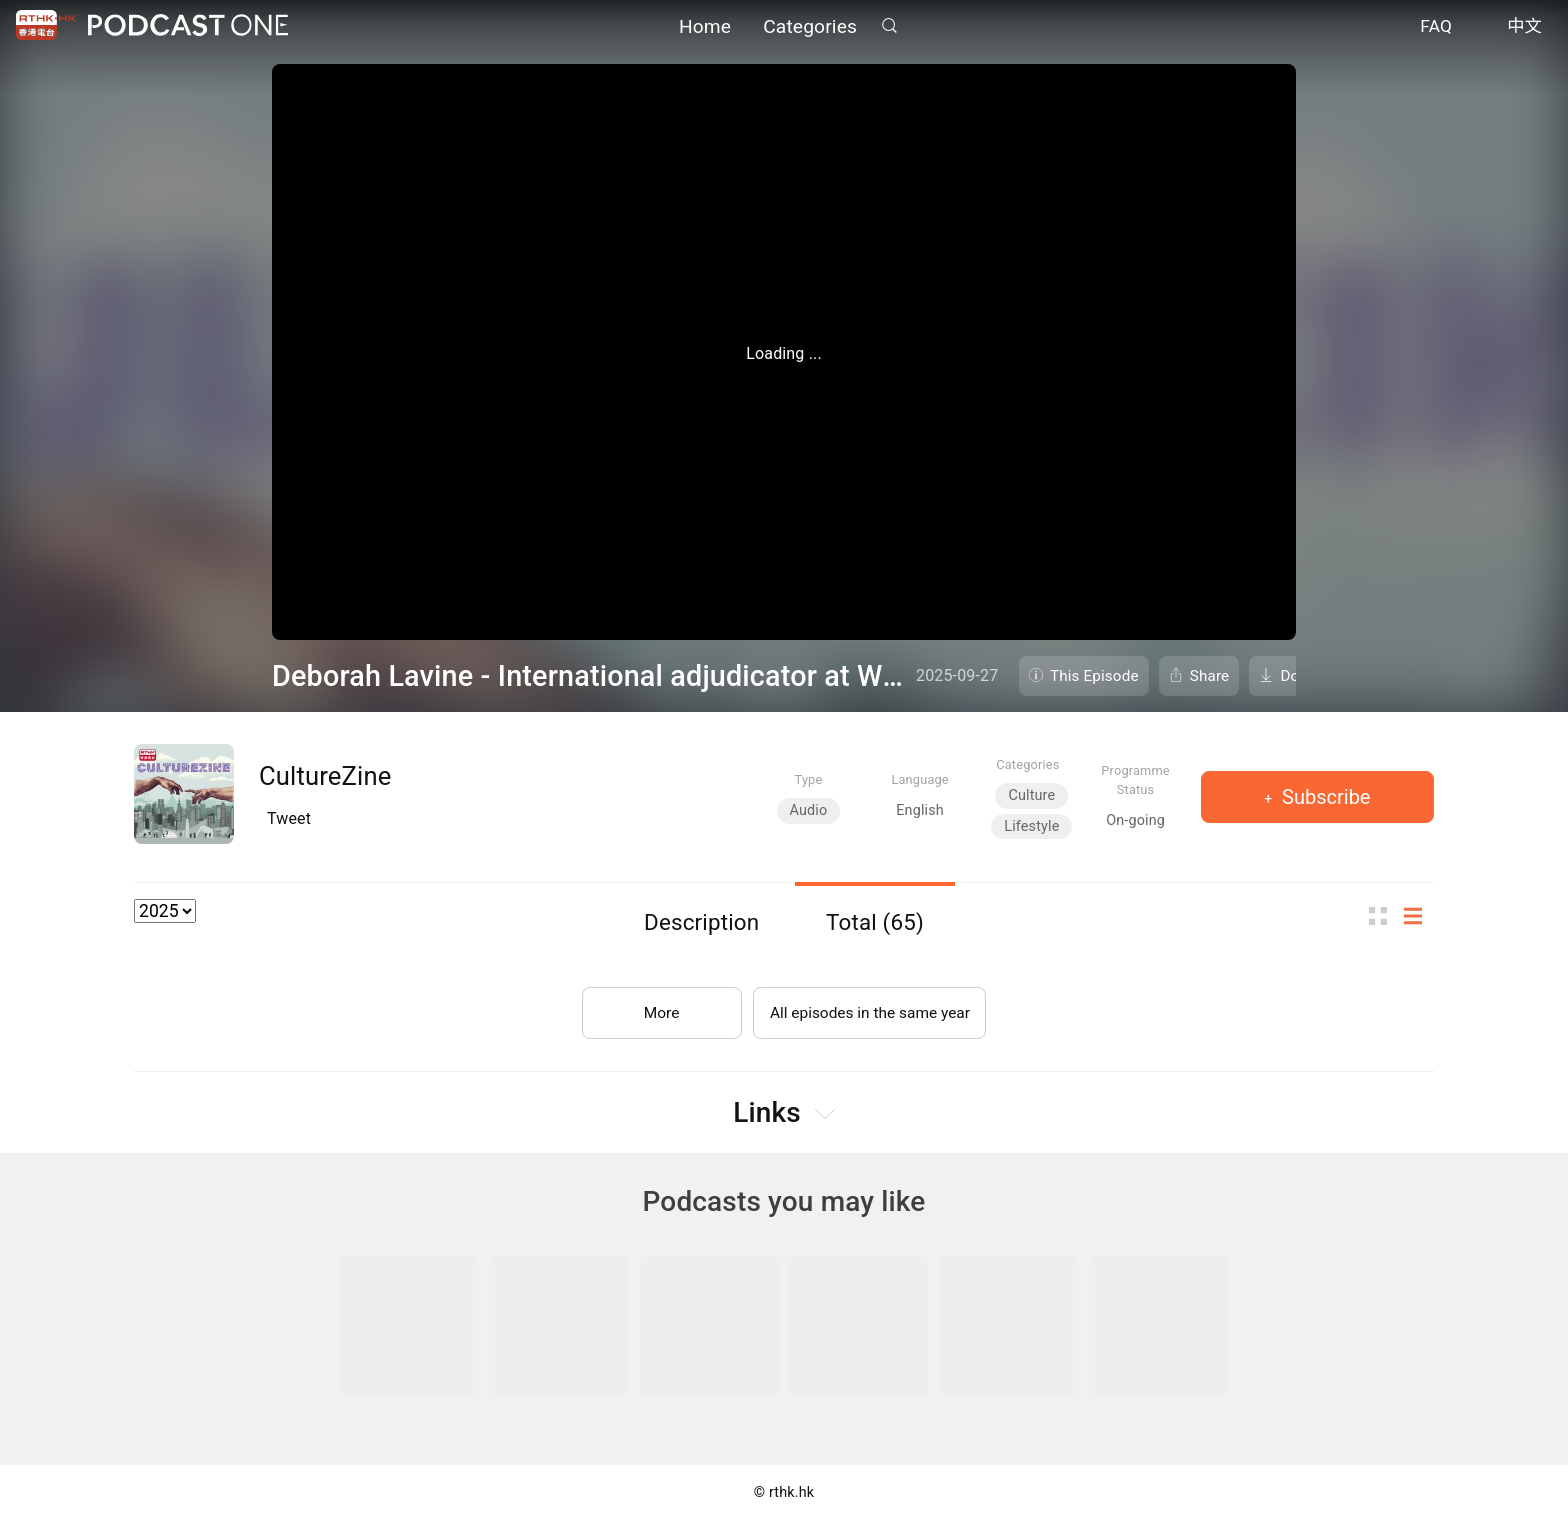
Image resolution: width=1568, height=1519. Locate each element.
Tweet (289, 818)
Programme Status (1135, 780)
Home (705, 27)
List (1419, 916)
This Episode (1094, 676)
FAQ (1436, 28)
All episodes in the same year (869, 1008)
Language (919, 779)
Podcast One (188, 26)
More (657, 1008)
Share (1210, 676)
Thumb (1384, 916)
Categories (810, 27)
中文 (1524, 28)
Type (809, 779)
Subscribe (1323, 797)
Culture (1031, 795)
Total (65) (875, 922)
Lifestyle (1031, 826)
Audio (809, 810)
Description (701, 922)
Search (889, 26)
